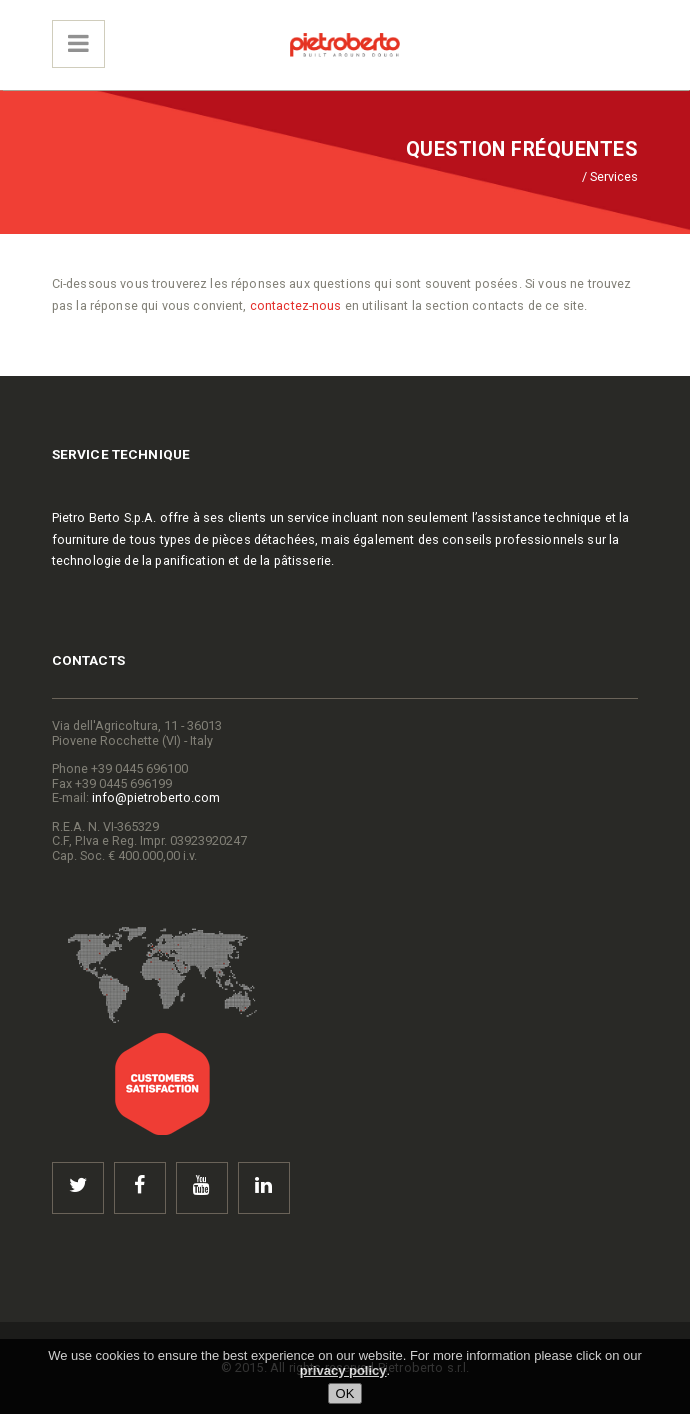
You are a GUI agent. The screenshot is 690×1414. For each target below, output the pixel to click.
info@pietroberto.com (156, 797)
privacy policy (343, 1370)
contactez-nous (296, 305)
